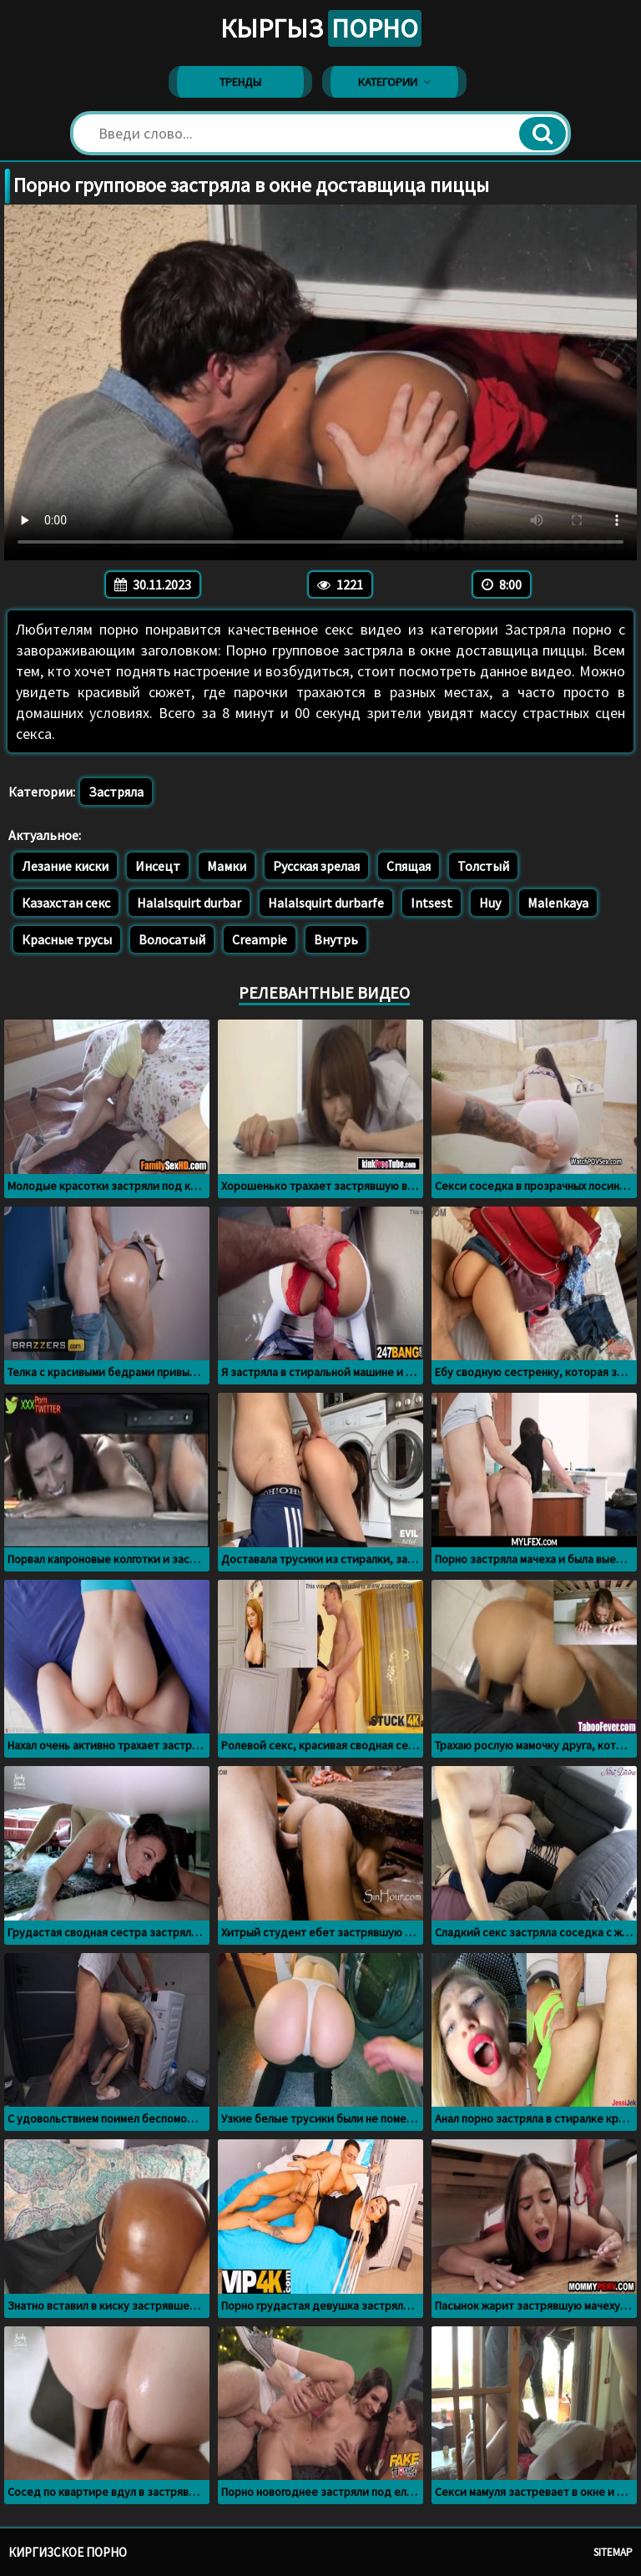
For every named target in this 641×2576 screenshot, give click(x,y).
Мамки (226, 866)
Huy (490, 902)
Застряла (116, 791)
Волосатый (172, 939)
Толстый (483, 866)
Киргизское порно (67, 2552)
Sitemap (613, 2552)
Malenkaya (557, 902)
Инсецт (157, 866)
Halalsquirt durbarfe (326, 902)
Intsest (431, 902)
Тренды (240, 81)
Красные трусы (67, 939)
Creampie (259, 939)
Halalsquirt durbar (189, 902)
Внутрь (336, 939)
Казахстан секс (66, 902)
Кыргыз (320, 28)
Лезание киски (65, 866)
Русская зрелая (316, 866)
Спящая (408, 866)
